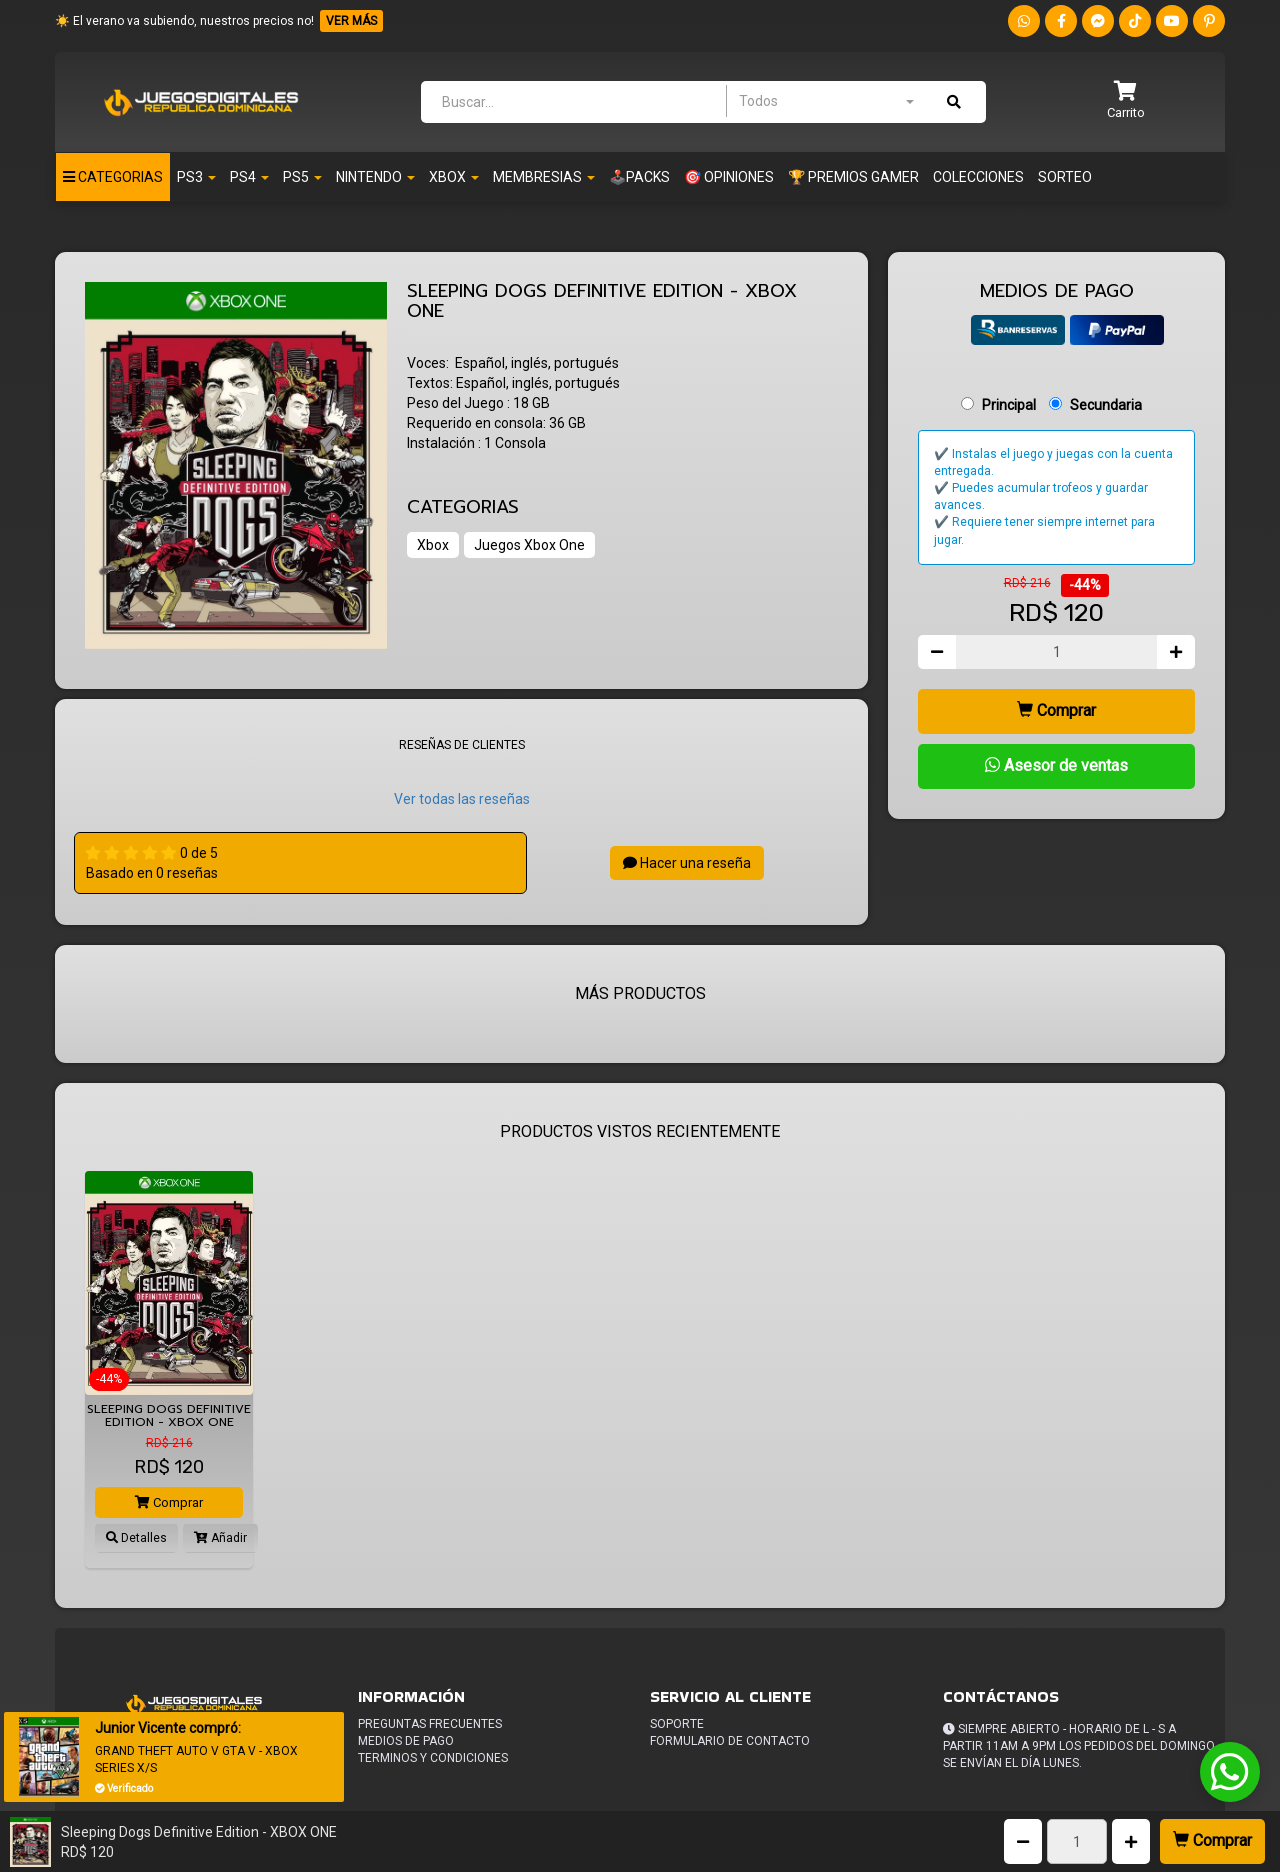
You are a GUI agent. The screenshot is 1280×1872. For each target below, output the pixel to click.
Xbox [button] (454, 177)
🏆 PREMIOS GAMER (853, 177)
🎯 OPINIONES (729, 177)
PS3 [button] (196, 177)
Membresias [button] (544, 177)
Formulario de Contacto (730, 1741)
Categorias (113, 177)
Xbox (433, 545)
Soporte (677, 1724)
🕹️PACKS (639, 177)
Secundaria (1106, 405)
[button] (1126, 101)
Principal (1009, 405)
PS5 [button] (302, 177)
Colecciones (978, 177)
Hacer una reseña (687, 863)
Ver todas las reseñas (462, 799)
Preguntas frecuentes (430, 1724)
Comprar (1212, 1840)
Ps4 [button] (249, 177)
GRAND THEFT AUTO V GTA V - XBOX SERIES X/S (196, 1759)
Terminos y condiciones (433, 1758)
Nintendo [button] (375, 177)
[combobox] (826, 101)
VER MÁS (351, 21)
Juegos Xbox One (529, 545)
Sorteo (1065, 177)
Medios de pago (406, 1741)
